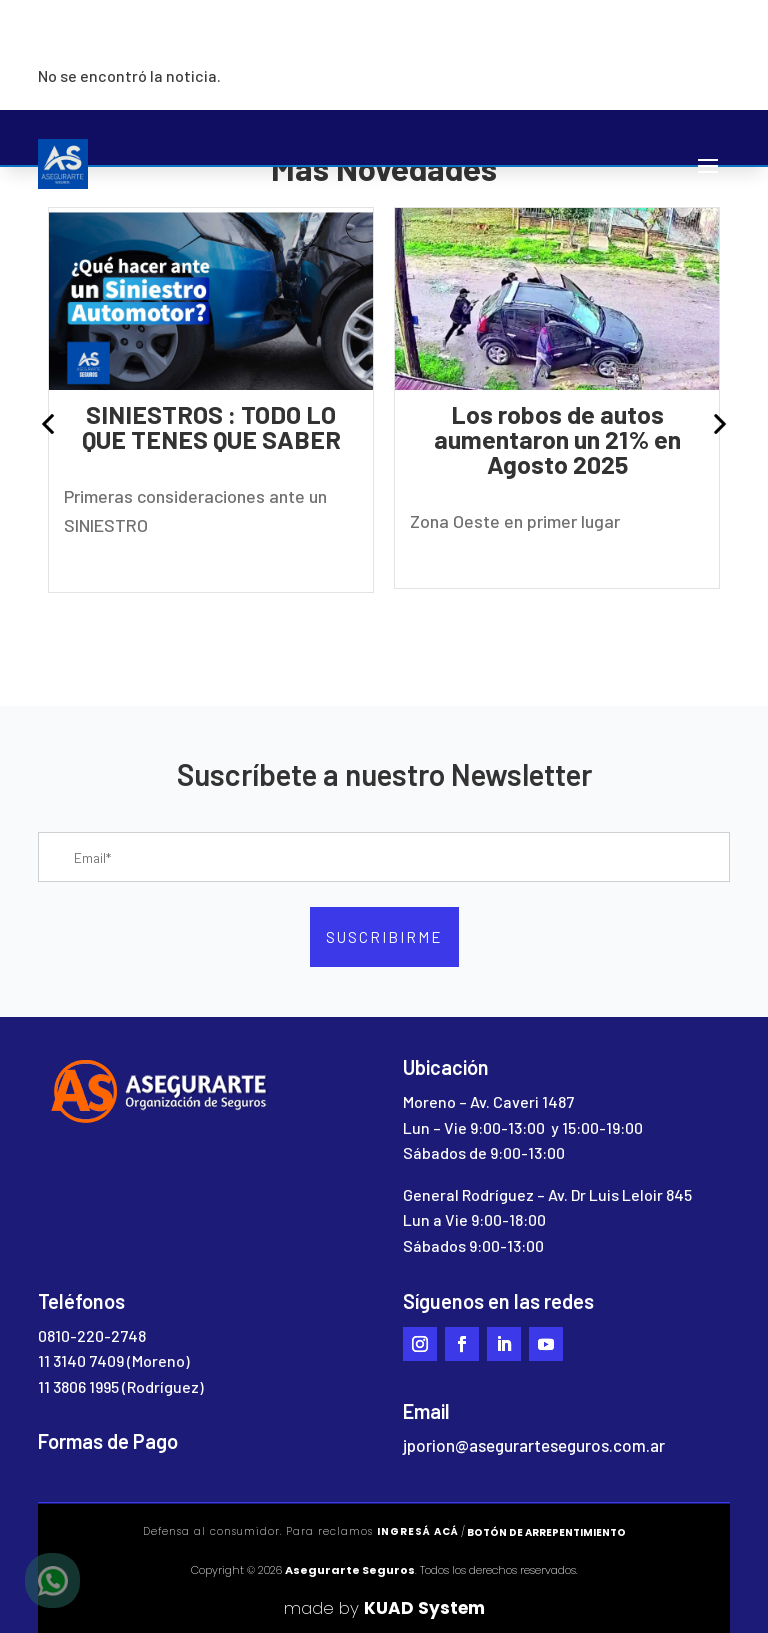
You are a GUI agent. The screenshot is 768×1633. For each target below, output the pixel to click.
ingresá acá (418, 1531)
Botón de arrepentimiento (546, 1532)
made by (384, 1608)
